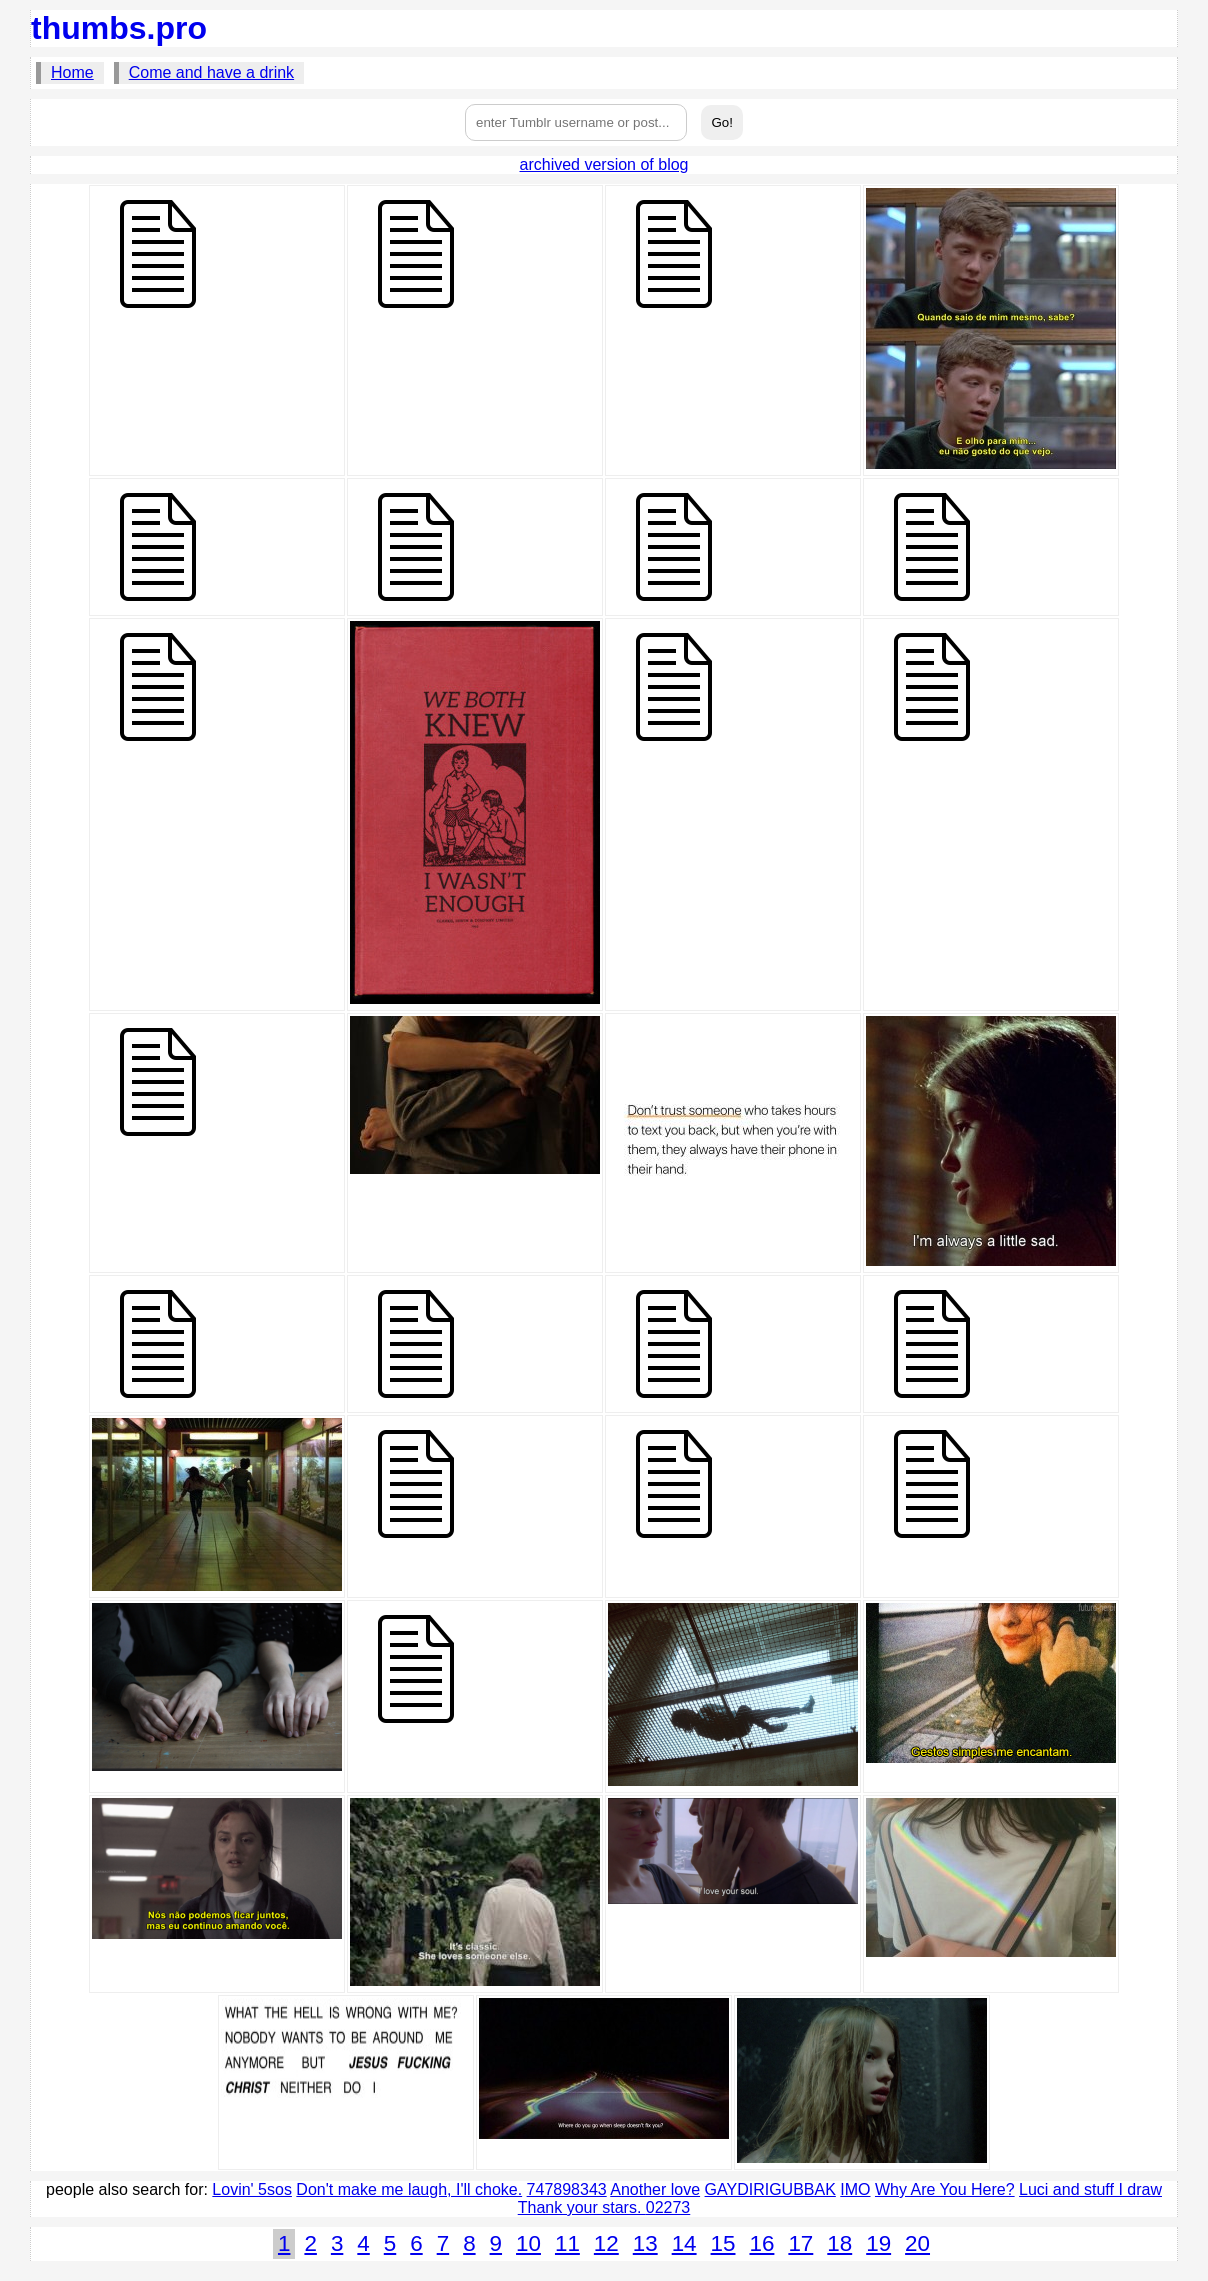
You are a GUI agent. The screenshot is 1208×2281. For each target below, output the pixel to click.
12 (606, 2243)
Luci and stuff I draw (1090, 2189)
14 (684, 2243)
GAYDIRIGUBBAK (770, 2189)
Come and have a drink (211, 72)
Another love (655, 2189)
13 (645, 2243)
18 (839, 2243)
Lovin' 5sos (252, 2189)
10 (528, 2243)
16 (761, 2243)
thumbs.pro (119, 28)
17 (800, 2243)
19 (878, 2243)
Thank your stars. (582, 2207)
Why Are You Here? (945, 2189)
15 (723, 2243)
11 (567, 2243)
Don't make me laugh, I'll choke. (409, 2189)
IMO (855, 2189)
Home (72, 72)
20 (917, 2243)
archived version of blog (604, 164)
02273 (668, 2207)
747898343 (567, 2189)
